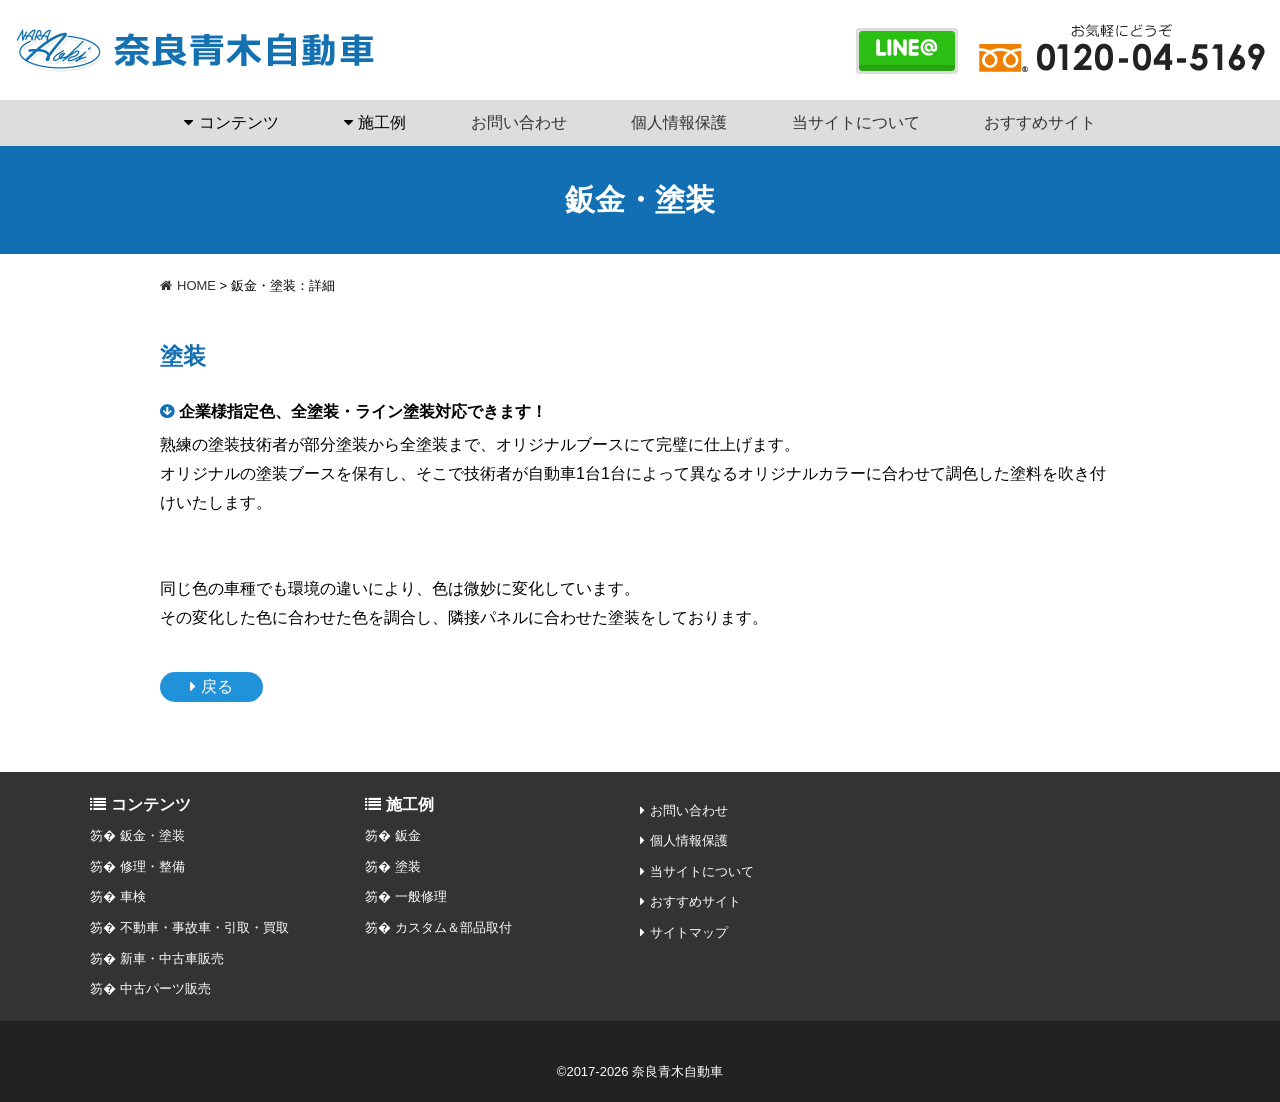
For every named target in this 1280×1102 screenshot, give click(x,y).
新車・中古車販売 (172, 958)
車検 (133, 896)
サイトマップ (689, 932)
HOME (188, 285)
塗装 (408, 866)
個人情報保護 (679, 122)
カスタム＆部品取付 (453, 927)
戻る (217, 686)
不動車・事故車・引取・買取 (204, 927)
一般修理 (421, 896)
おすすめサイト (1040, 122)
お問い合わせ (519, 122)
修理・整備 (152, 866)
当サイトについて (856, 122)
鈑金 (408, 835)
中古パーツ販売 (165, 988)
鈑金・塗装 (152, 835)
